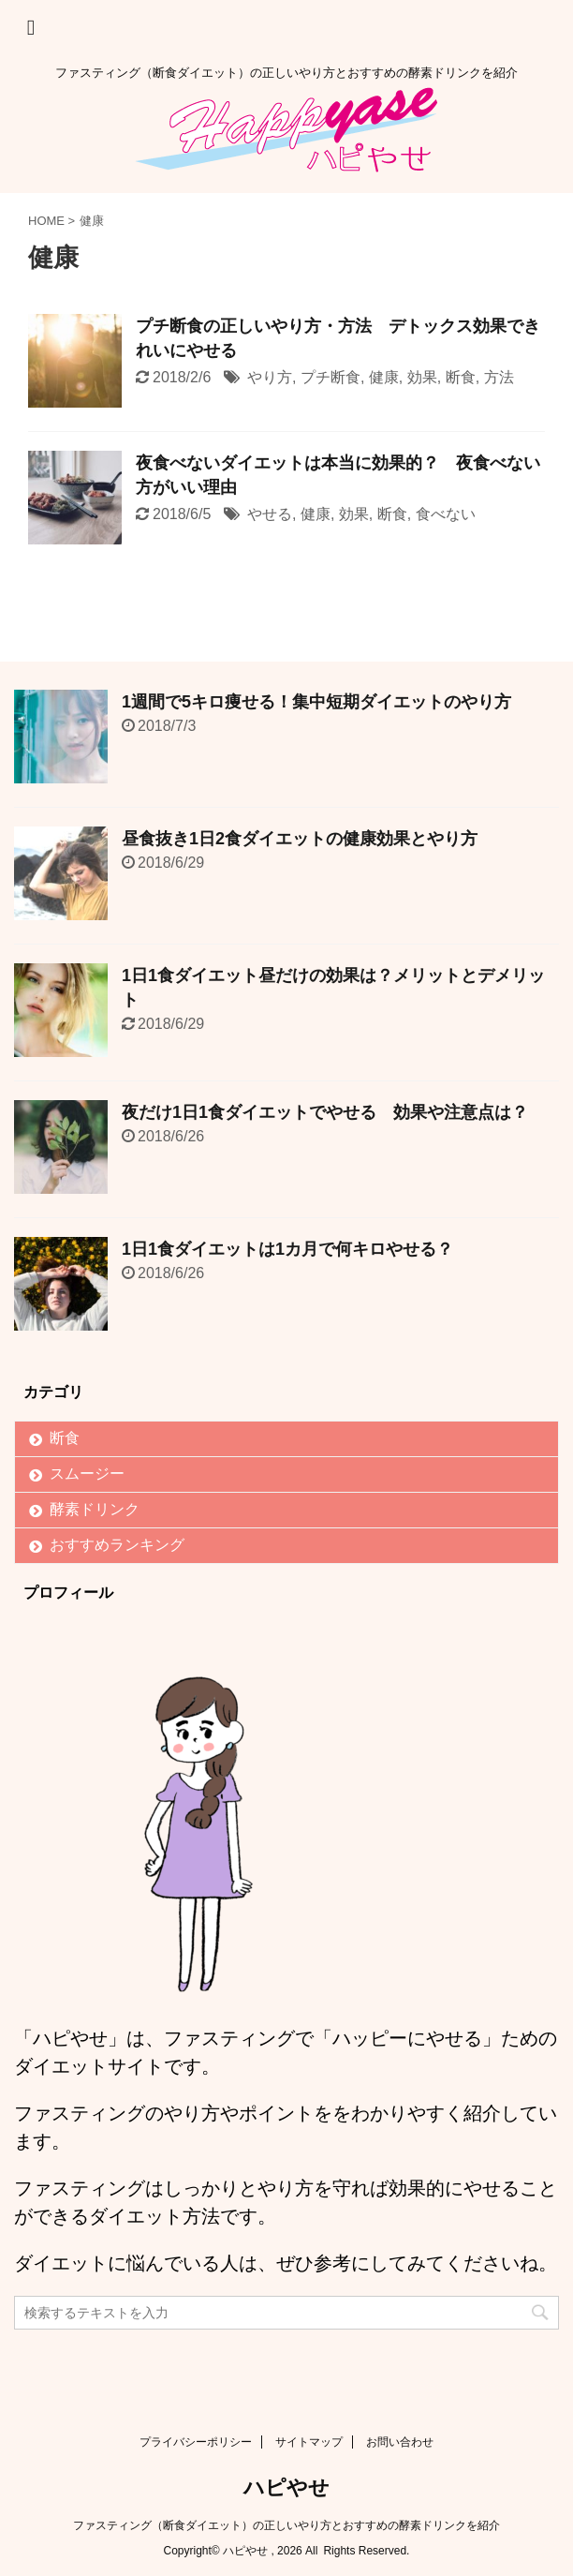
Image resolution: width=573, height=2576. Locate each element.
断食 (461, 377)
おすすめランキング (117, 1545)
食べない (446, 514)
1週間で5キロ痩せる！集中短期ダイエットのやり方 (316, 701)
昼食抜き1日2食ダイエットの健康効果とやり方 (300, 838)
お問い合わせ (399, 2442)
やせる (269, 514)
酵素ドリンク (95, 1509)
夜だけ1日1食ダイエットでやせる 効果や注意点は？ (325, 1112)
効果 (422, 377)
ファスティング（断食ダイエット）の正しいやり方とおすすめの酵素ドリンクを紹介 (286, 2525)
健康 (384, 377)
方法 (499, 377)
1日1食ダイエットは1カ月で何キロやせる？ (287, 1249)
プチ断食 (330, 377)
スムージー (87, 1474)
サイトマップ (309, 2442)
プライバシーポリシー (196, 2442)
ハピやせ (286, 2487)
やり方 (269, 377)
